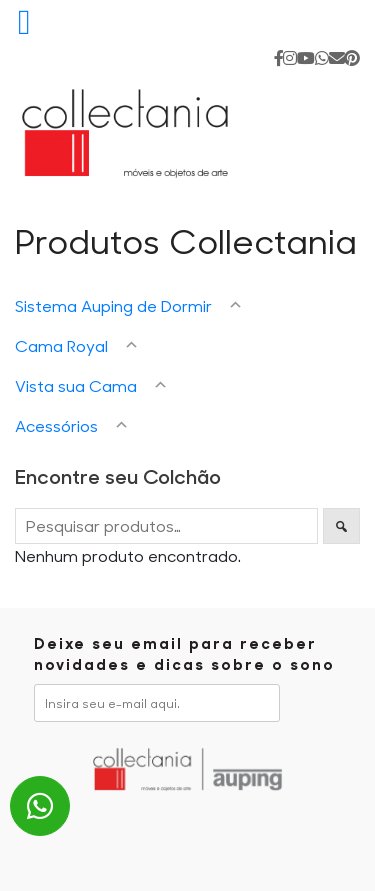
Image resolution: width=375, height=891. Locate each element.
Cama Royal (61, 345)
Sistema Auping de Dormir (113, 305)
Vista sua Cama (76, 385)
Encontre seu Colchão (118, 475)
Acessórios (56, 425)
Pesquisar (341, 526)
